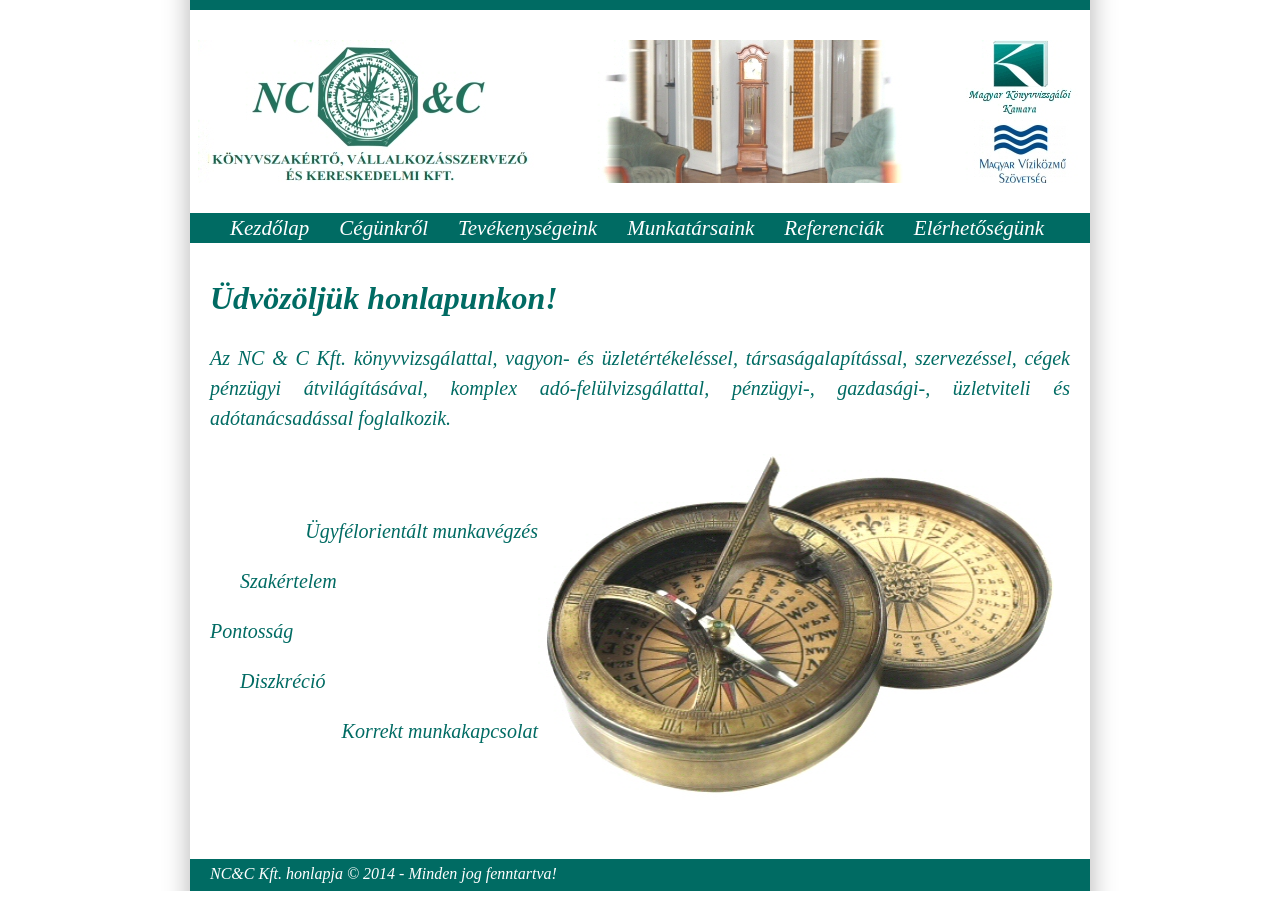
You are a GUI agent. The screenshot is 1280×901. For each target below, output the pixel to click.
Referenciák (834, 228)
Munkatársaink (690, 228)
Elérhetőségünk (979, 228)
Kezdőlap (269, 228)
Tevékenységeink (527, 228)
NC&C (232, 873)
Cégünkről (383, 228)
